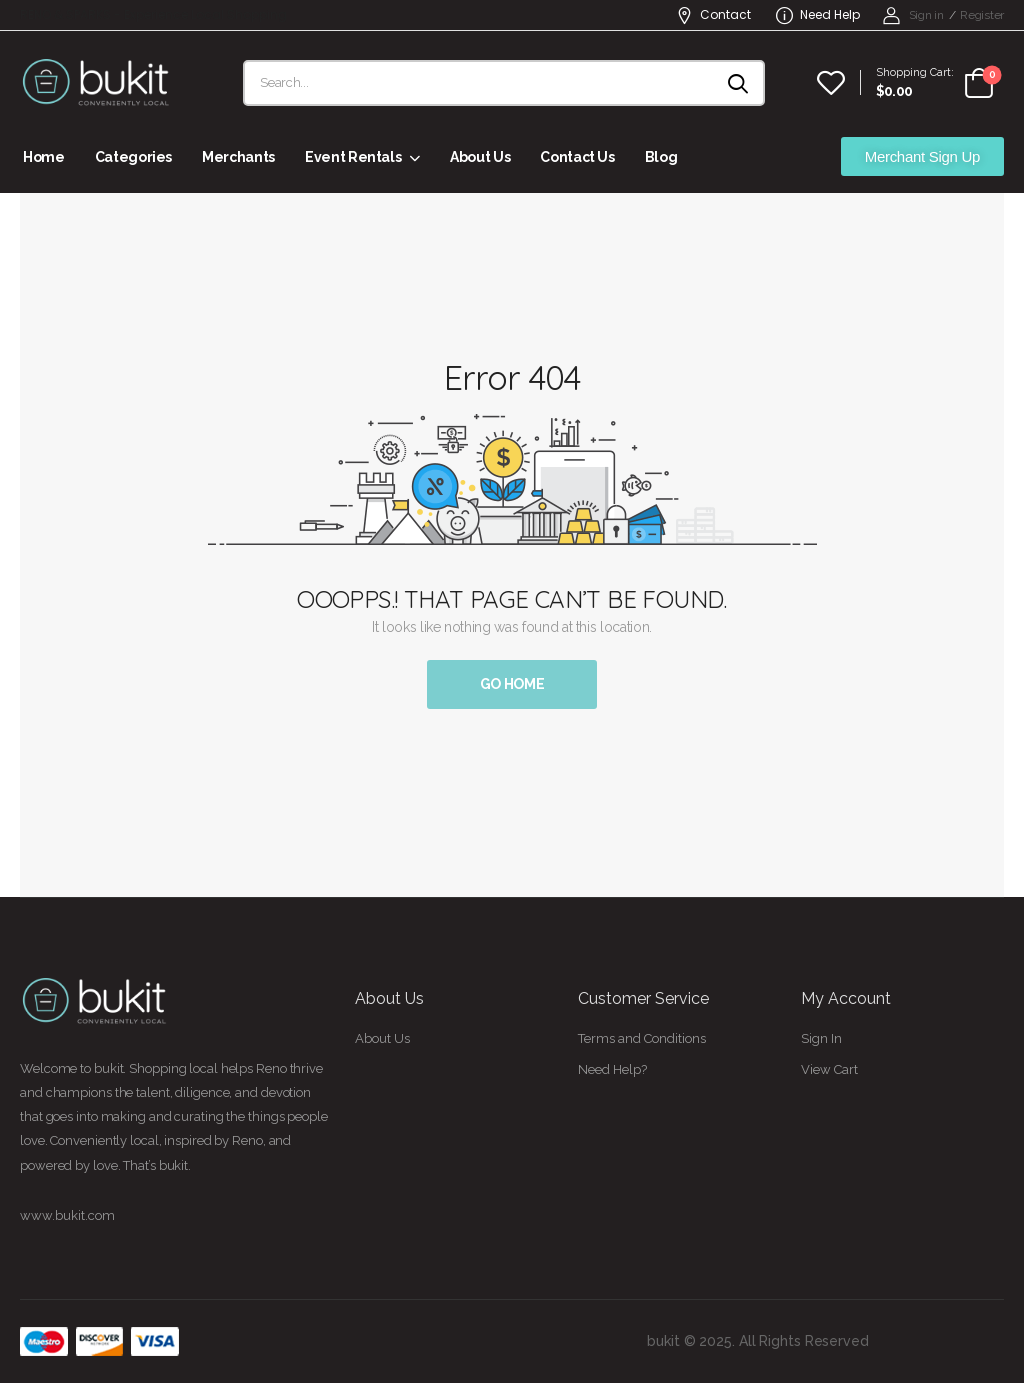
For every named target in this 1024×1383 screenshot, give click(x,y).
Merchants (238, 157)
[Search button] (739, 83)
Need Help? (612, 1069)
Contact (713, 14)
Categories (134, 157)
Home (44, 157)
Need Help (818, 14)
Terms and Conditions (642, 1038)
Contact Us (577, 157)
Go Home (512, 684)
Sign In (821, 1038)
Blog (661, 157)
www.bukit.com (67, 1215)
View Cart (829, 1069)
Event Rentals (353, 157)
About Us (480, 157)
